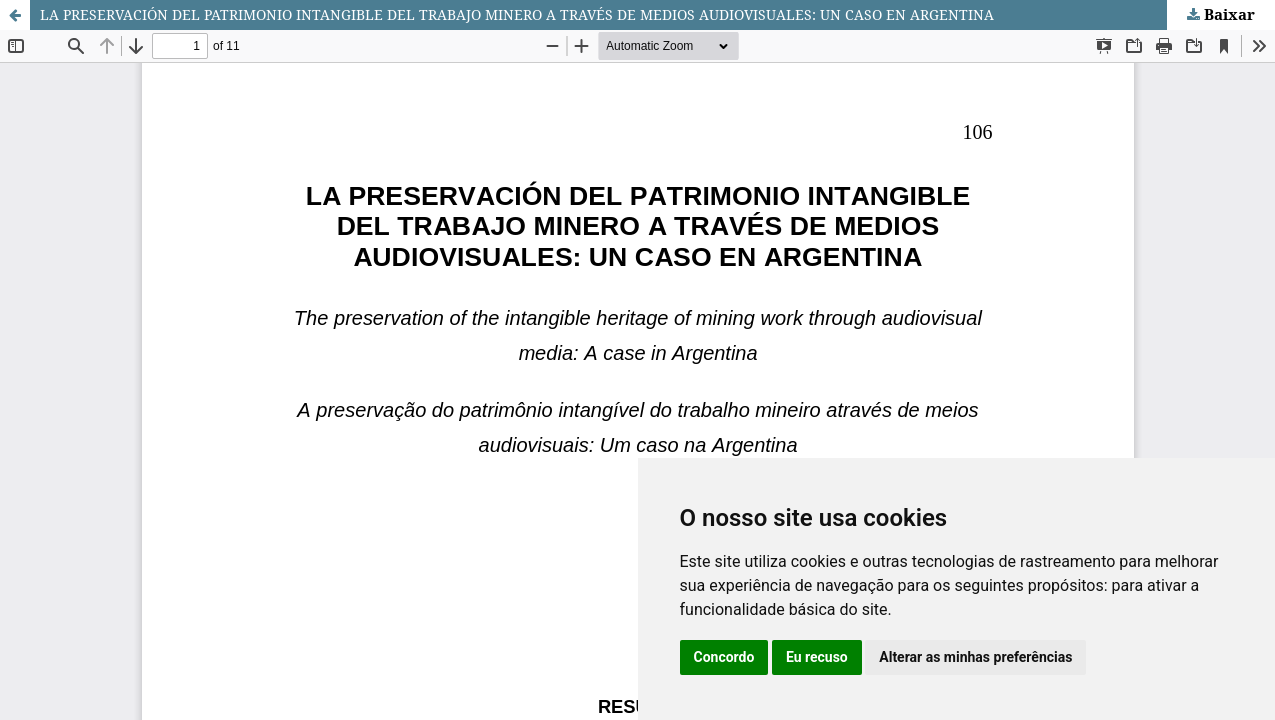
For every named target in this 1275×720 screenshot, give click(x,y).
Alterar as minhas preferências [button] (975, 657)
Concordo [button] (724, 657)
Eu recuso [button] (817, 657)
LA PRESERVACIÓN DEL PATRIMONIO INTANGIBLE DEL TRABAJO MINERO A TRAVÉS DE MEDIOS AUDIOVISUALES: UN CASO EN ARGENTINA (517, 14)
